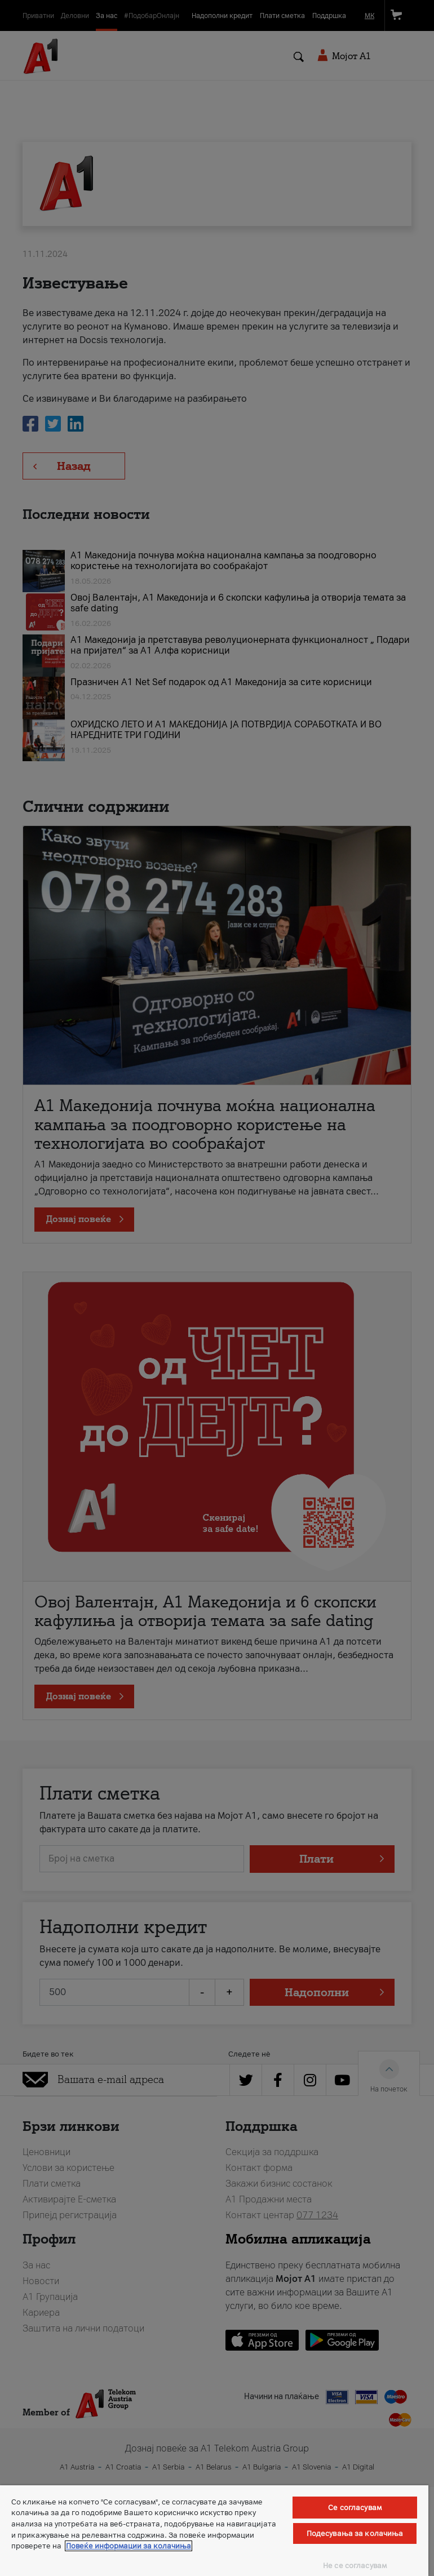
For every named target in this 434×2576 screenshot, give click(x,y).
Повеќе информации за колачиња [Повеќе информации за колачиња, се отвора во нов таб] (128, 2546)
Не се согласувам (355, 2565)
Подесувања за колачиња (355, 2533)
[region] (214, 2530)
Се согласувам (355, 2507)
